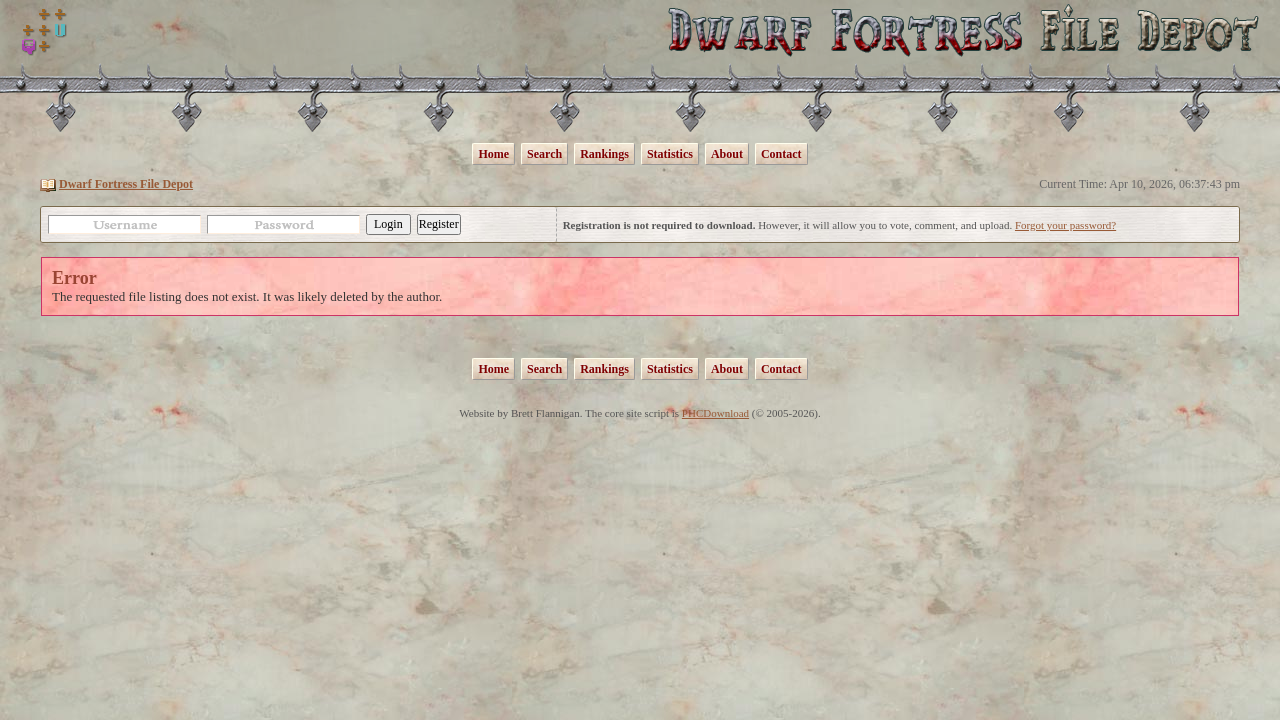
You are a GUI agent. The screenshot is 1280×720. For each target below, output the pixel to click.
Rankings (604, 154)
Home (493, 154)
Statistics (670, 154)
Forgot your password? (1065, 225)
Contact (781, 154)
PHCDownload (715, 413)
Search (544, 154)
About (727, 154)
